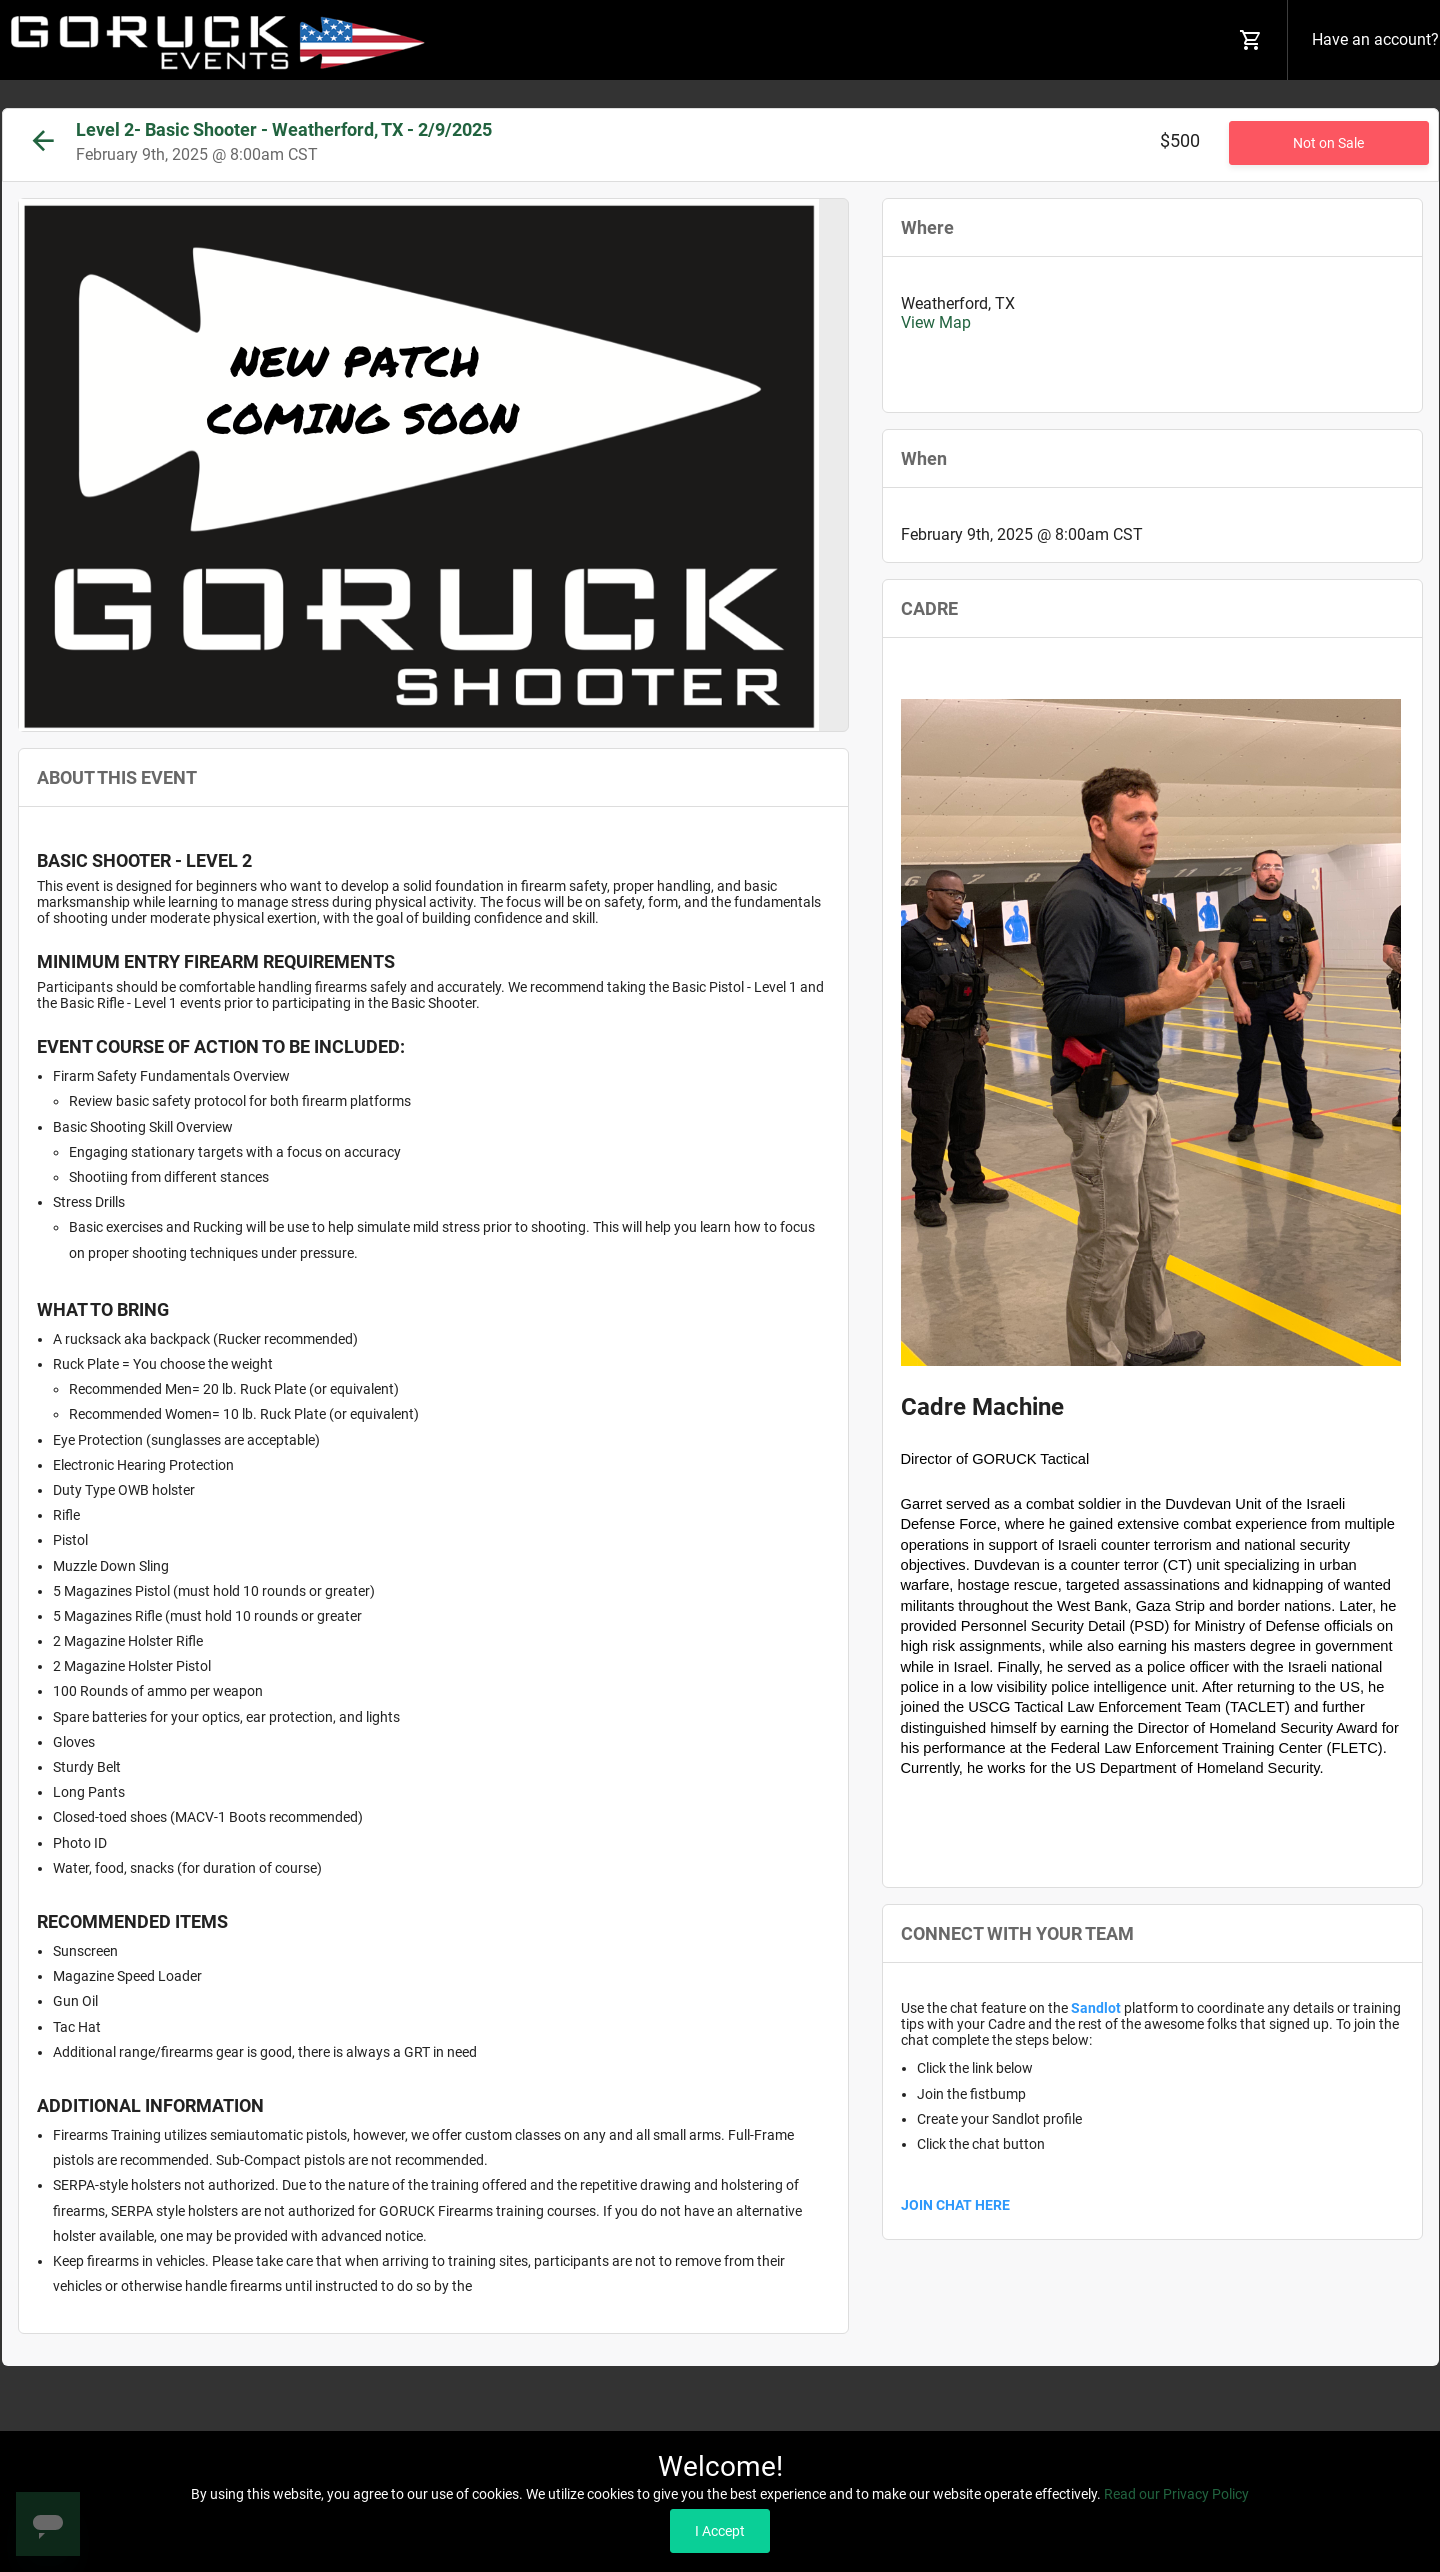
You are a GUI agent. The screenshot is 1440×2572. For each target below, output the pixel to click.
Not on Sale (1328, 143)
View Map (936, 322)
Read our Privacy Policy (1176, 2494)
